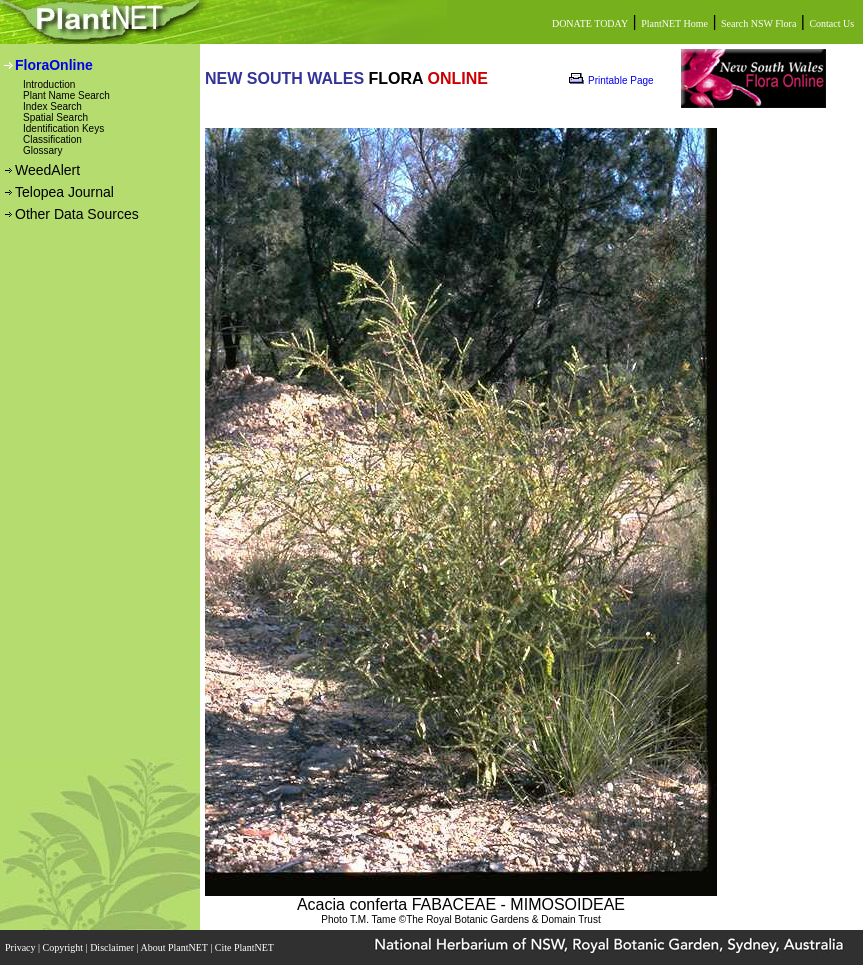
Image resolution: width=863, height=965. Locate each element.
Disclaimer (113, 947)
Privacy (21, 947)
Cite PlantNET (245, 947)
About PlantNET (175, 947)
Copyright (64, 947)
